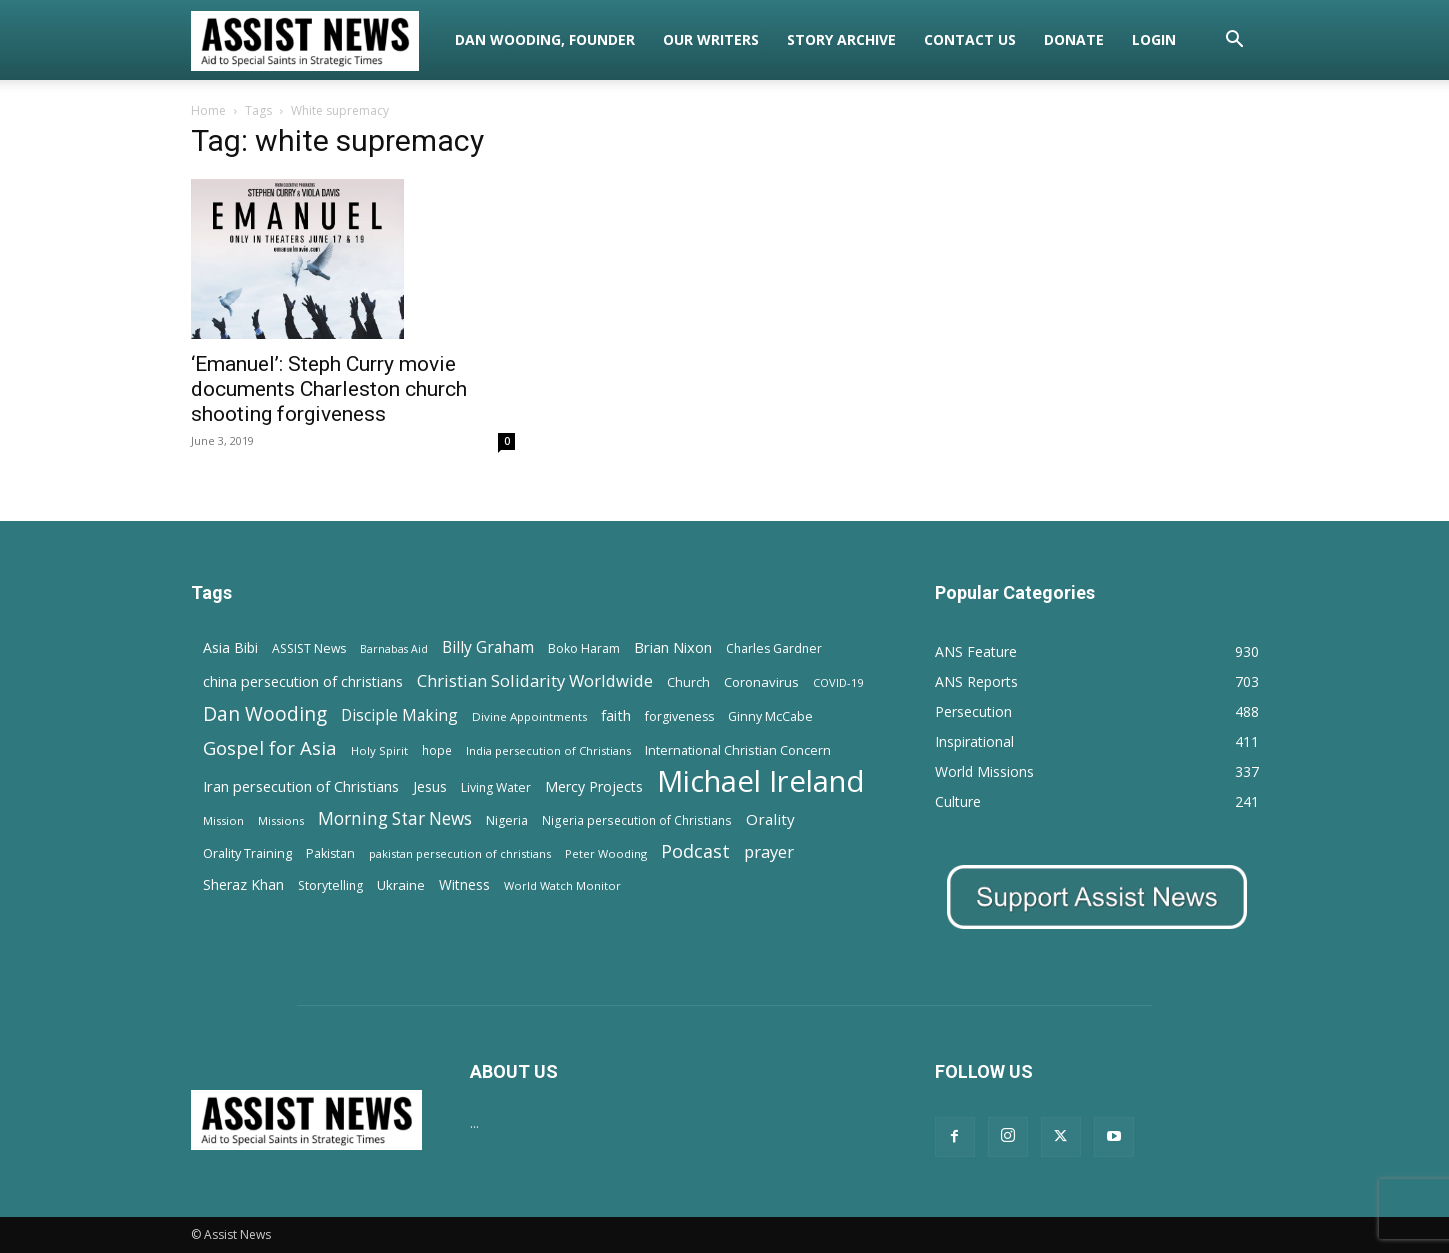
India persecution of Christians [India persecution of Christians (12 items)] (548, 750)
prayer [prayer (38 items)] (769, 851)
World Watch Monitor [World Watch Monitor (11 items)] (562, 885)
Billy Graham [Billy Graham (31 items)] (488, 647)
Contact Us (970, 39)
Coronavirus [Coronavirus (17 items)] (761, 682)
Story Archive (841, 39)
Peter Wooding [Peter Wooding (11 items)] (606, 853)
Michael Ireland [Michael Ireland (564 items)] (761, 781)
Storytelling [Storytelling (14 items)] (330, 885)
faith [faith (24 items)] (616, 715)
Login (1154, 39)
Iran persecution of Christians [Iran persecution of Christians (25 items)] (301, 786)
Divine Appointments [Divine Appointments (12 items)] (529, 716)
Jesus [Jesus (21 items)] (430, 786)
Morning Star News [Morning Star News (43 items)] (395, 818)
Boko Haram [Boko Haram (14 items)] (584, 648)
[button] (1235, 41)
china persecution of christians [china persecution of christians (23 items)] (303, 681)
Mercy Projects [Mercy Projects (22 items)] (594, 786)
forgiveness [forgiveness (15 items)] (679, 716)
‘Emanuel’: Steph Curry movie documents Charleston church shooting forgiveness (329, 389)
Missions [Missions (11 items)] (281, 820)
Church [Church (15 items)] (688, 682)
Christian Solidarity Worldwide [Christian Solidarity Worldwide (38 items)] (535, 680)
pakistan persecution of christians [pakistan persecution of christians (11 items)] (460, 853)
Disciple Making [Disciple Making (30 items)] (399, 715)
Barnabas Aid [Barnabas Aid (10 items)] (394, 649)
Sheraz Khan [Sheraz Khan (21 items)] (243, 884)
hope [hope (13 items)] (437, 750)
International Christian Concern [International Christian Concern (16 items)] (738, 750)
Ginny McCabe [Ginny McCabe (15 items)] (770, 716)
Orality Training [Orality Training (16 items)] (247, 853)
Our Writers (711, 39)
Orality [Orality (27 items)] (770, 819)
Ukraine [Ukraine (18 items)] (401, 885)
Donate (1074, 39)
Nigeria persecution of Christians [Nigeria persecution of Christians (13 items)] (637, 820)
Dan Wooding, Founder (545, 39)
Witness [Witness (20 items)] (464, 884)
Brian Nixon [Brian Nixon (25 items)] (673, 647)
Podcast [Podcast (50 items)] (695, 851)
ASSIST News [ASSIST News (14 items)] (309, 648)
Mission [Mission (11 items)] (223, 820)
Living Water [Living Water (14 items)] (496, 787)
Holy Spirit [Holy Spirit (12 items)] (379, 750)
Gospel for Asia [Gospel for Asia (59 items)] (270, 747)
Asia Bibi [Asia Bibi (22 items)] (230, 647)
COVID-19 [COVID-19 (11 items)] (838, 682)
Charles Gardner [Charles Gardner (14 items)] (774, 648)
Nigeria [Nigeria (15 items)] (507, 820)
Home (208, 110)
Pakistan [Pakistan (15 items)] (330, 853)
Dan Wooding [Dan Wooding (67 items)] (265, 713)
